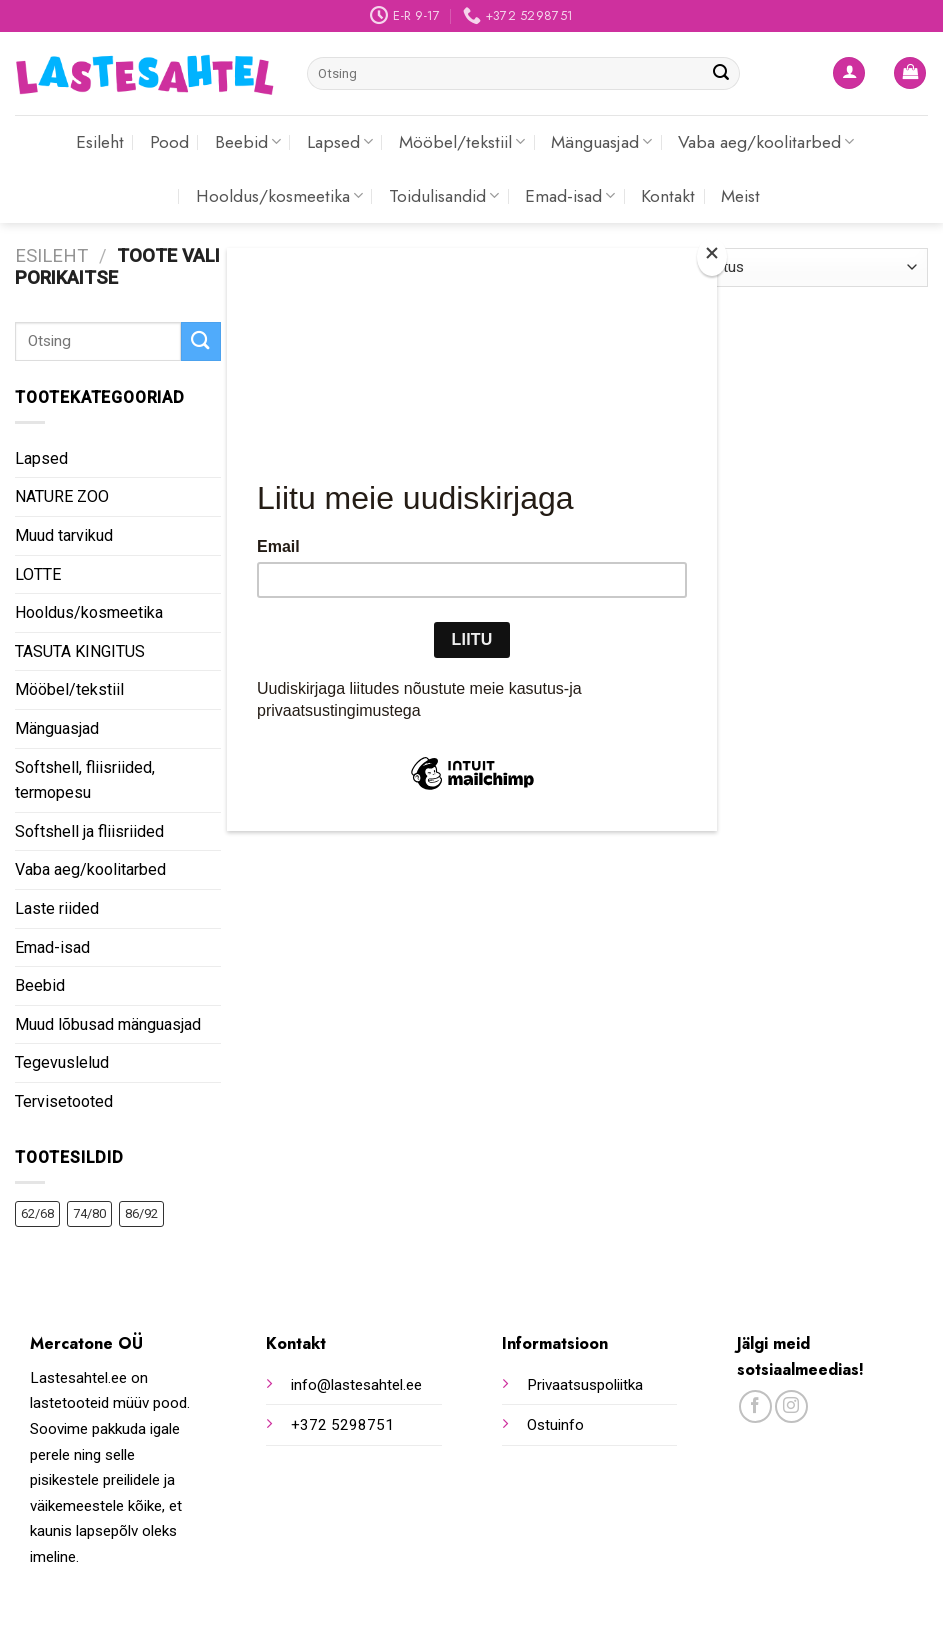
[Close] (712, 257)
